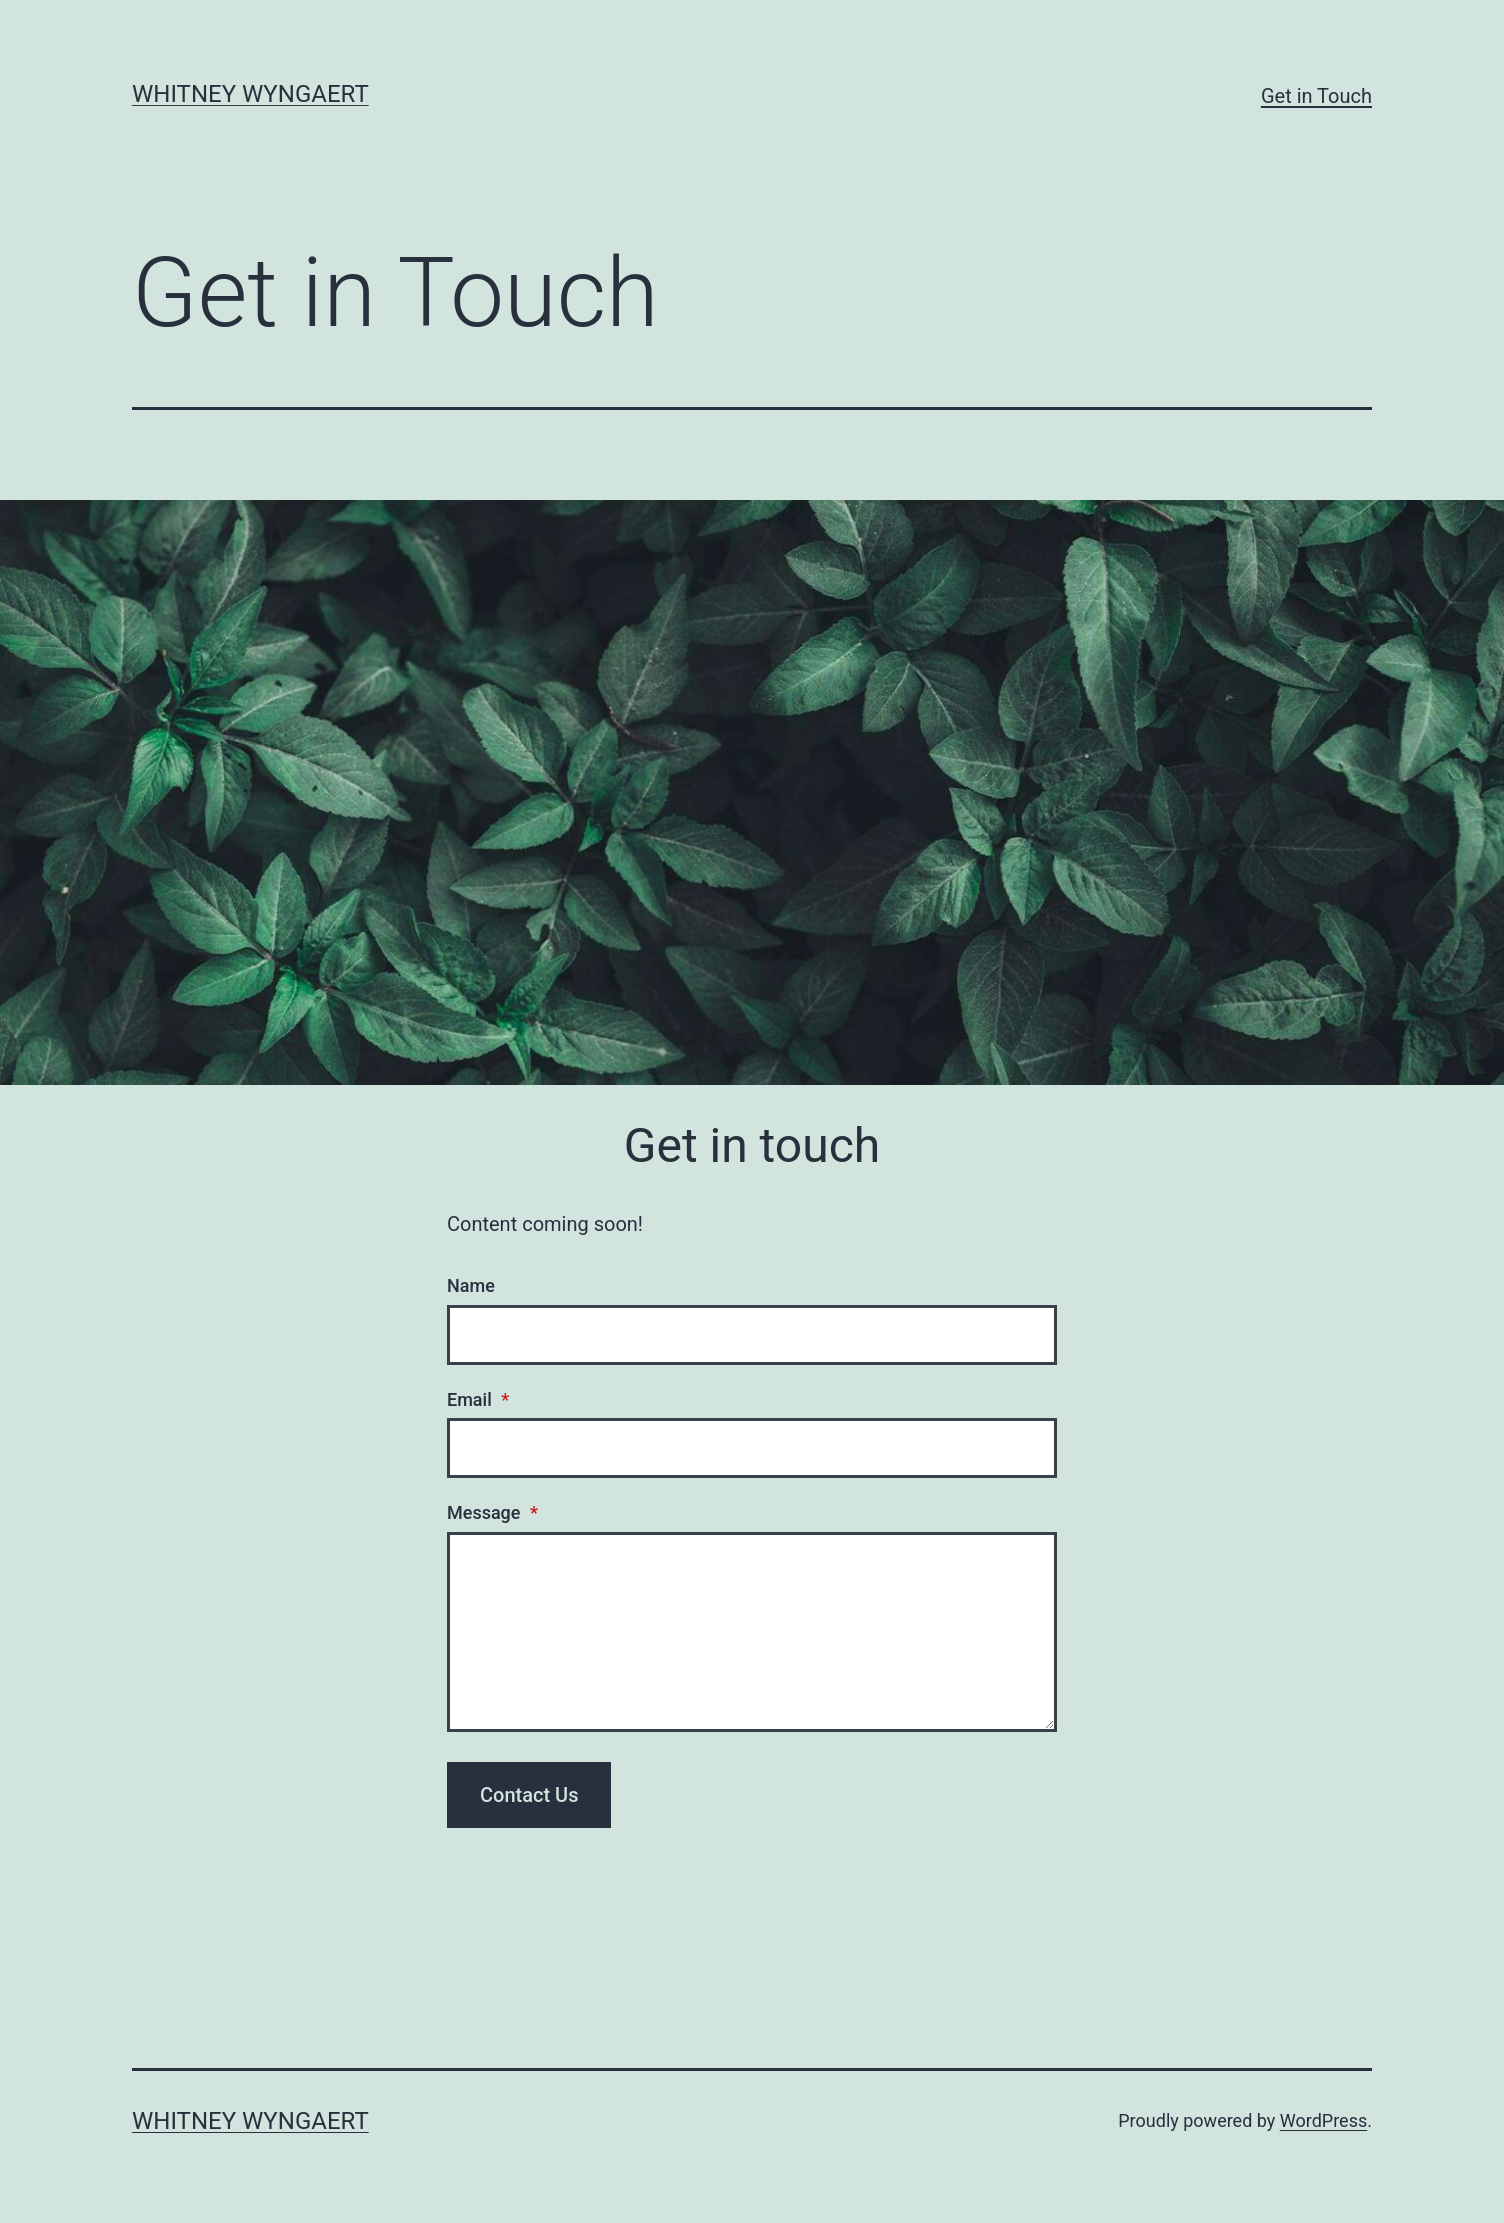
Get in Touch (1316, 96)
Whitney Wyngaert (250, 94)
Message (492, 1512)
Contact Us (529, 1795)
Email (478, 1399)
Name (471, 1285)
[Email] (752, 1448)
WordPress (1323, 2120)
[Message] (752, 1632)
